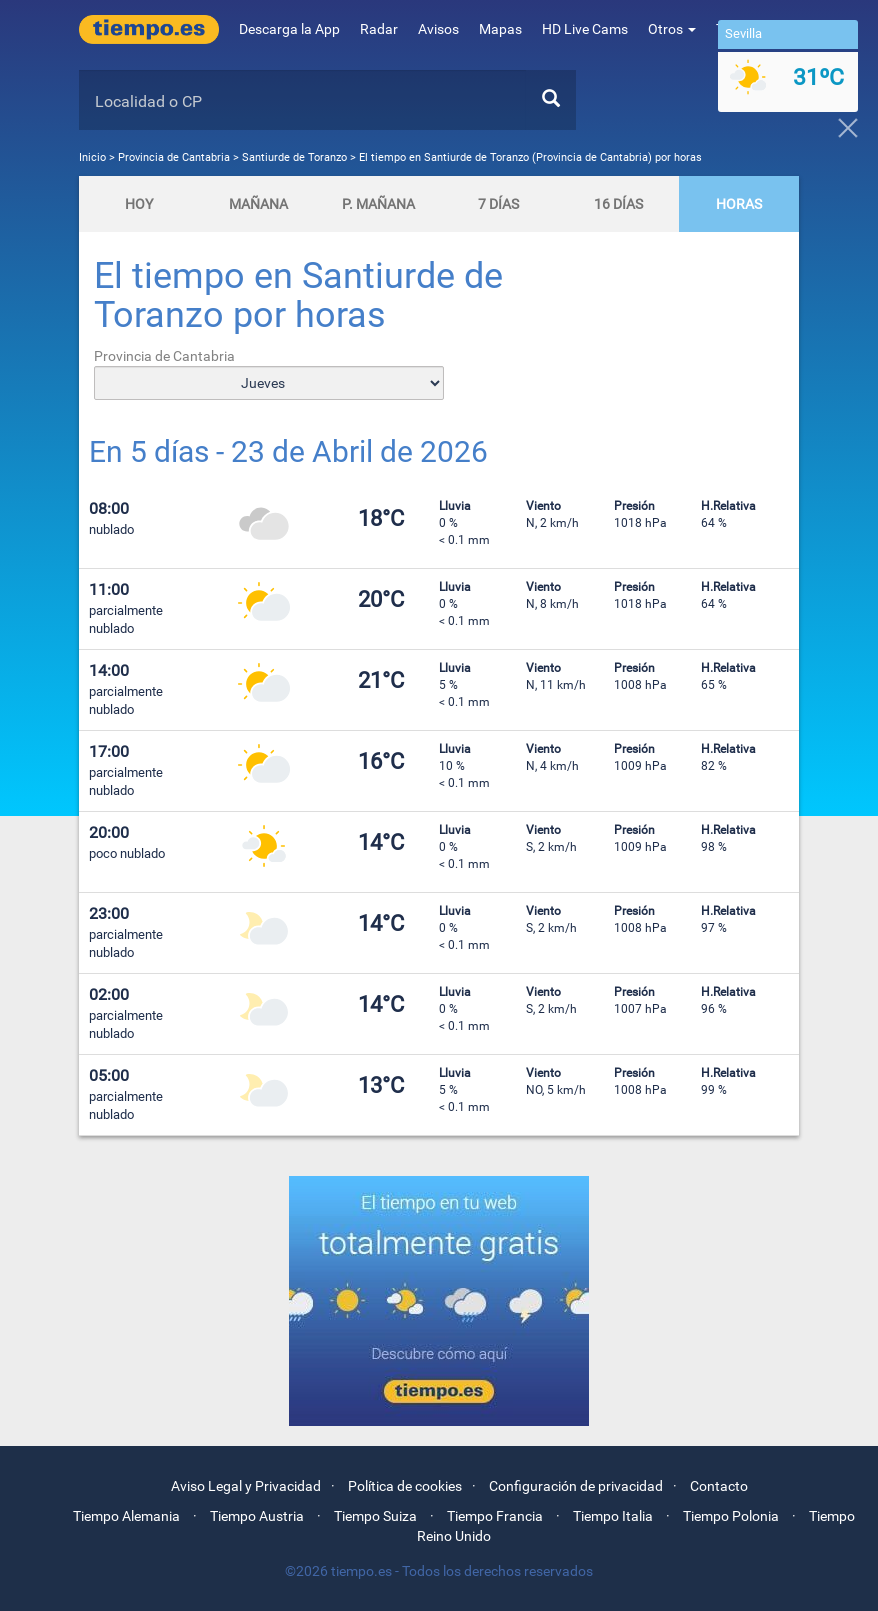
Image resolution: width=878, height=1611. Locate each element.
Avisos (438, 29)
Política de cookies (405, 1486)
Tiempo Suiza (375, 1516)
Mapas (500, 29)
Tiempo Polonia (731, 1516)
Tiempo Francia (495, 1516)
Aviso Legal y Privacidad (246, 1486)
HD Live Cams (585, 29)
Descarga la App (289, 29)
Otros (672, 29)
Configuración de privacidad (576, 1486)
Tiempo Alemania (126, 1516)
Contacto (719, 1486)
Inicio (92, 157)
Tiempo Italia (613, 1516)
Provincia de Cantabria (175, 157)
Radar (379, 29)
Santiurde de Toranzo (294, 157)
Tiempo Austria (257, 1516)
